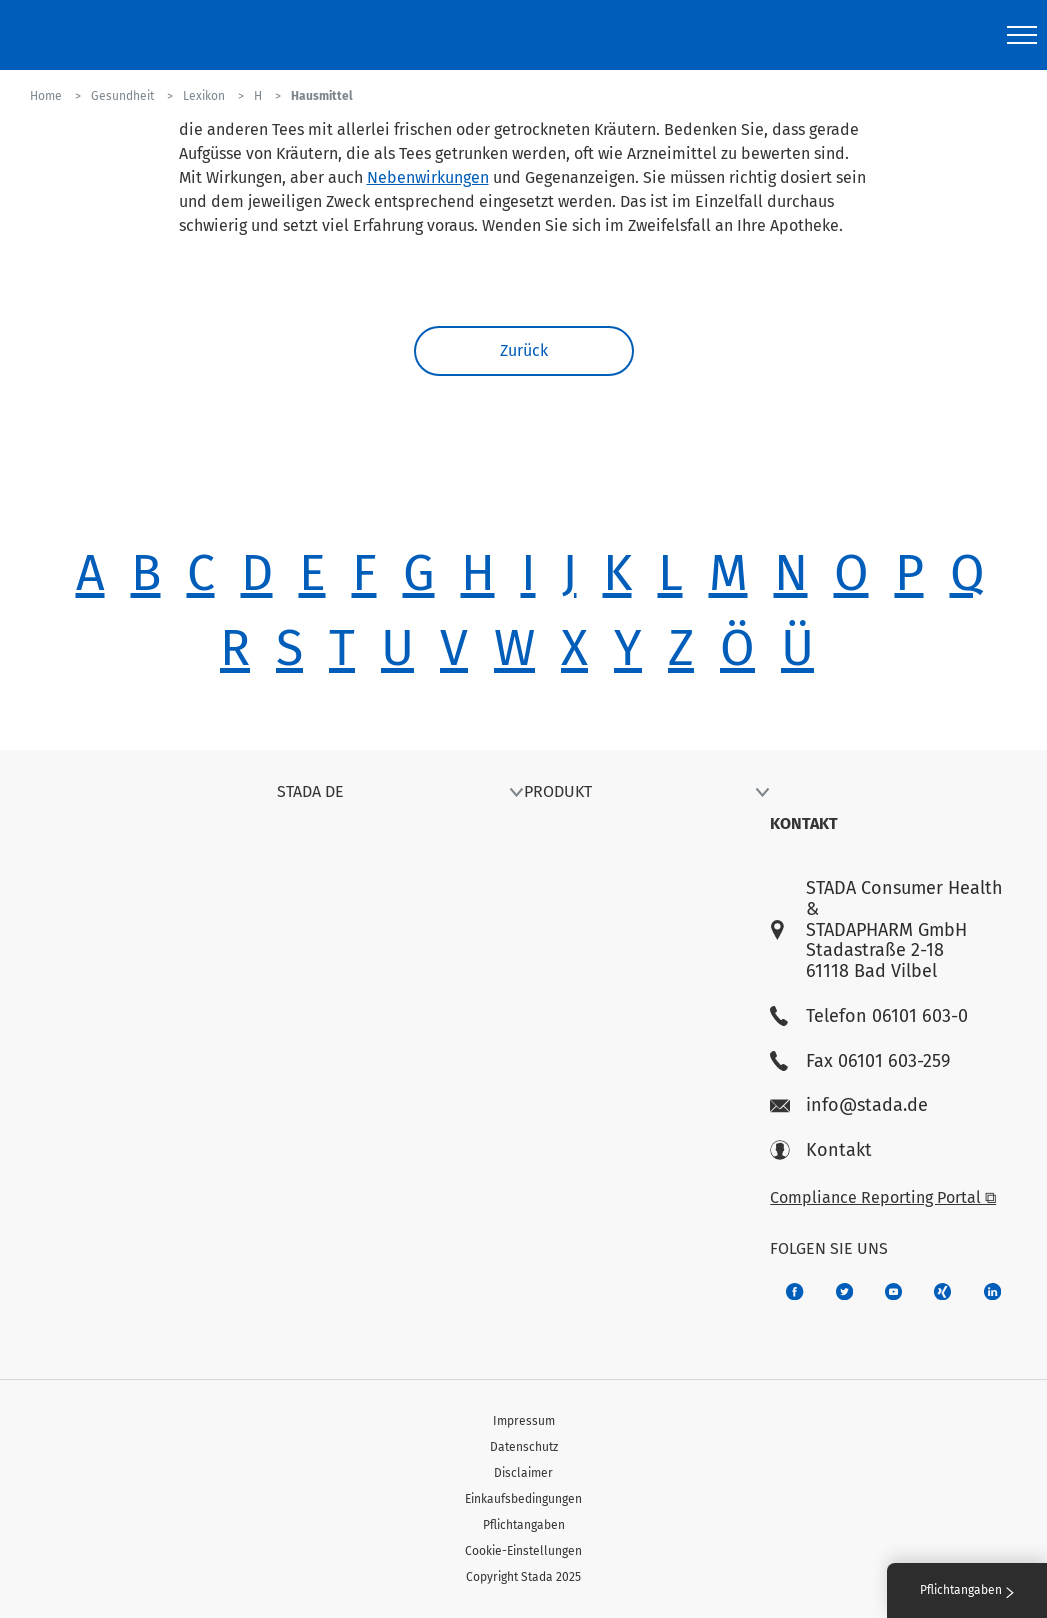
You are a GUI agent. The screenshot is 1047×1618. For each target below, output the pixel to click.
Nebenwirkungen (428, 177)
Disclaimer (523, 1473)
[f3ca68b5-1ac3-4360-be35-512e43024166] (893, 1291)
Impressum (524, 1421)
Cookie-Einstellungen (523, 1551)
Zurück (524, 350)
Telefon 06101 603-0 (869, 1016)
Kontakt (821, 1150)
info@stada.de (849, 1105)
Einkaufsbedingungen (523, 1499)
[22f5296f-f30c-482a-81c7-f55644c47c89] (942, 1291)
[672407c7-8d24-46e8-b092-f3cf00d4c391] (794, 1291)
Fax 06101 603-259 (860, 1061)
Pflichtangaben (524, 1525)
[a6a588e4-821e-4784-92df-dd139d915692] (844, 1291)
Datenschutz (524, 1447)
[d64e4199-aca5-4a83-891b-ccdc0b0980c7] (992, 1291)
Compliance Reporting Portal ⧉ (883, 1197)
